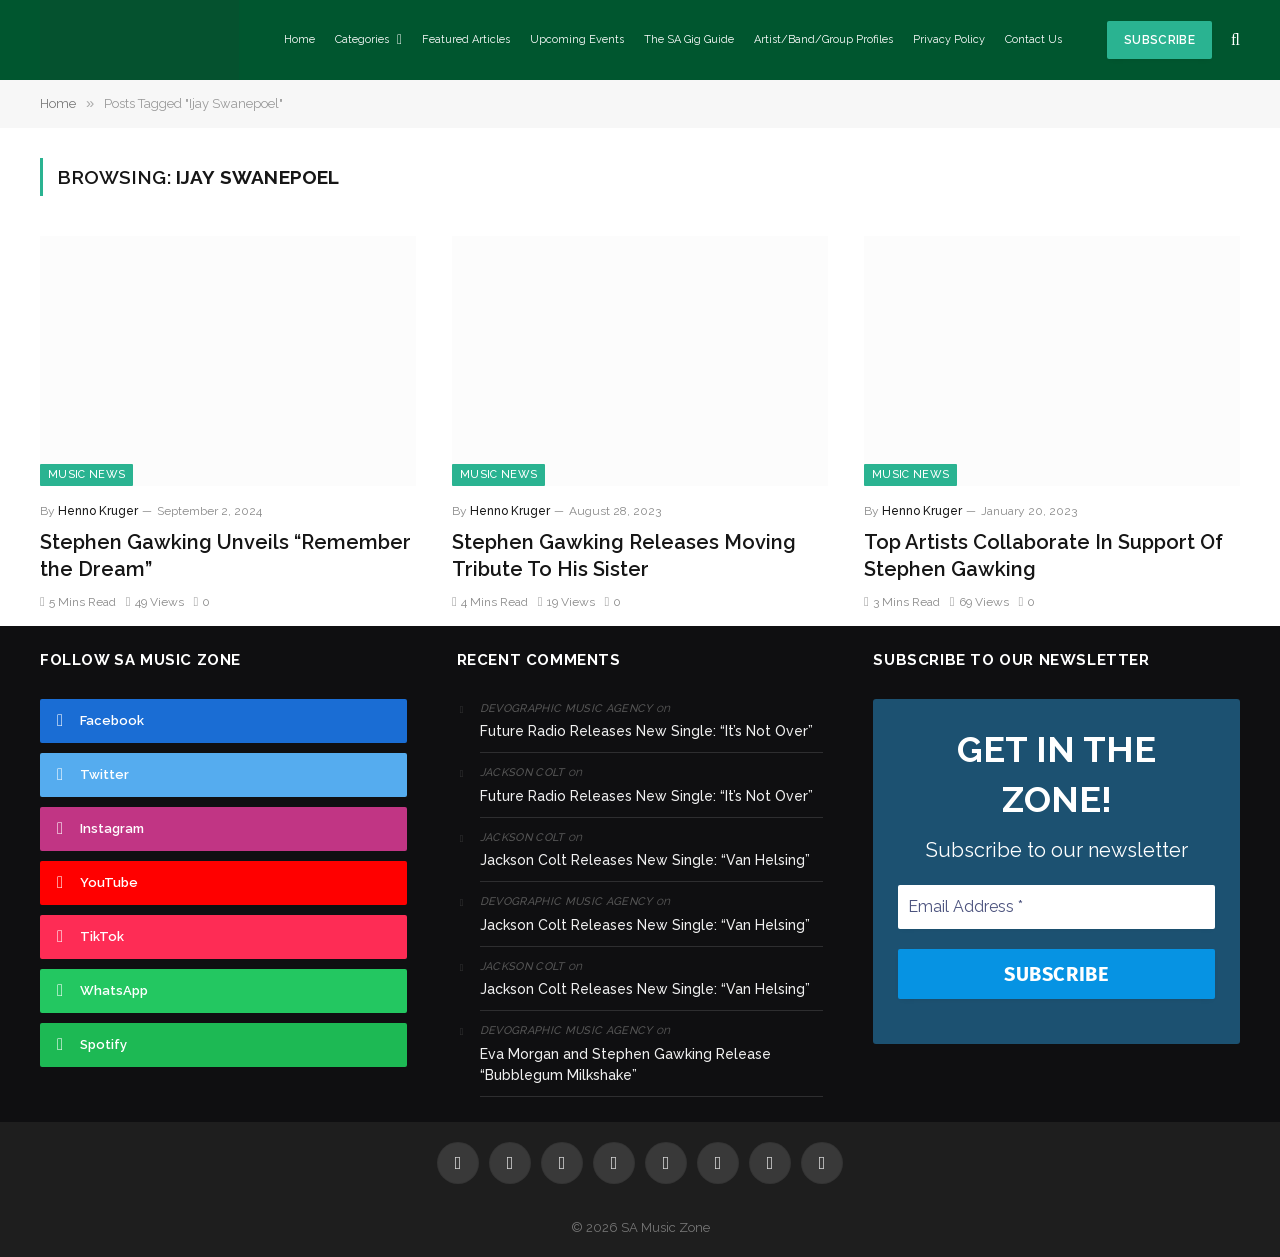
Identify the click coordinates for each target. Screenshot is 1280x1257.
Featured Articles (466, 39)
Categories (362, 39)
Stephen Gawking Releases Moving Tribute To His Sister (624, 555)
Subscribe (1159, 40)
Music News (86, 474)
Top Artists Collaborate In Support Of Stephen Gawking (1043, 555)
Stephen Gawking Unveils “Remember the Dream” (225, 555)
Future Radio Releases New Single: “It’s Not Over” (646, 731)
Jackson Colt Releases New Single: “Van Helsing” (645, 860)
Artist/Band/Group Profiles (823, 39)
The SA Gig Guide (689, 39)
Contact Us (1033, 39)
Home (299, 39)
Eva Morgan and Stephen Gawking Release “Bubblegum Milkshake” (625, 1064)
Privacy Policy (949, 39)
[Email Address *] (1056, 907)
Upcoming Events (577, 39)
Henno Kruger (98, 511)
